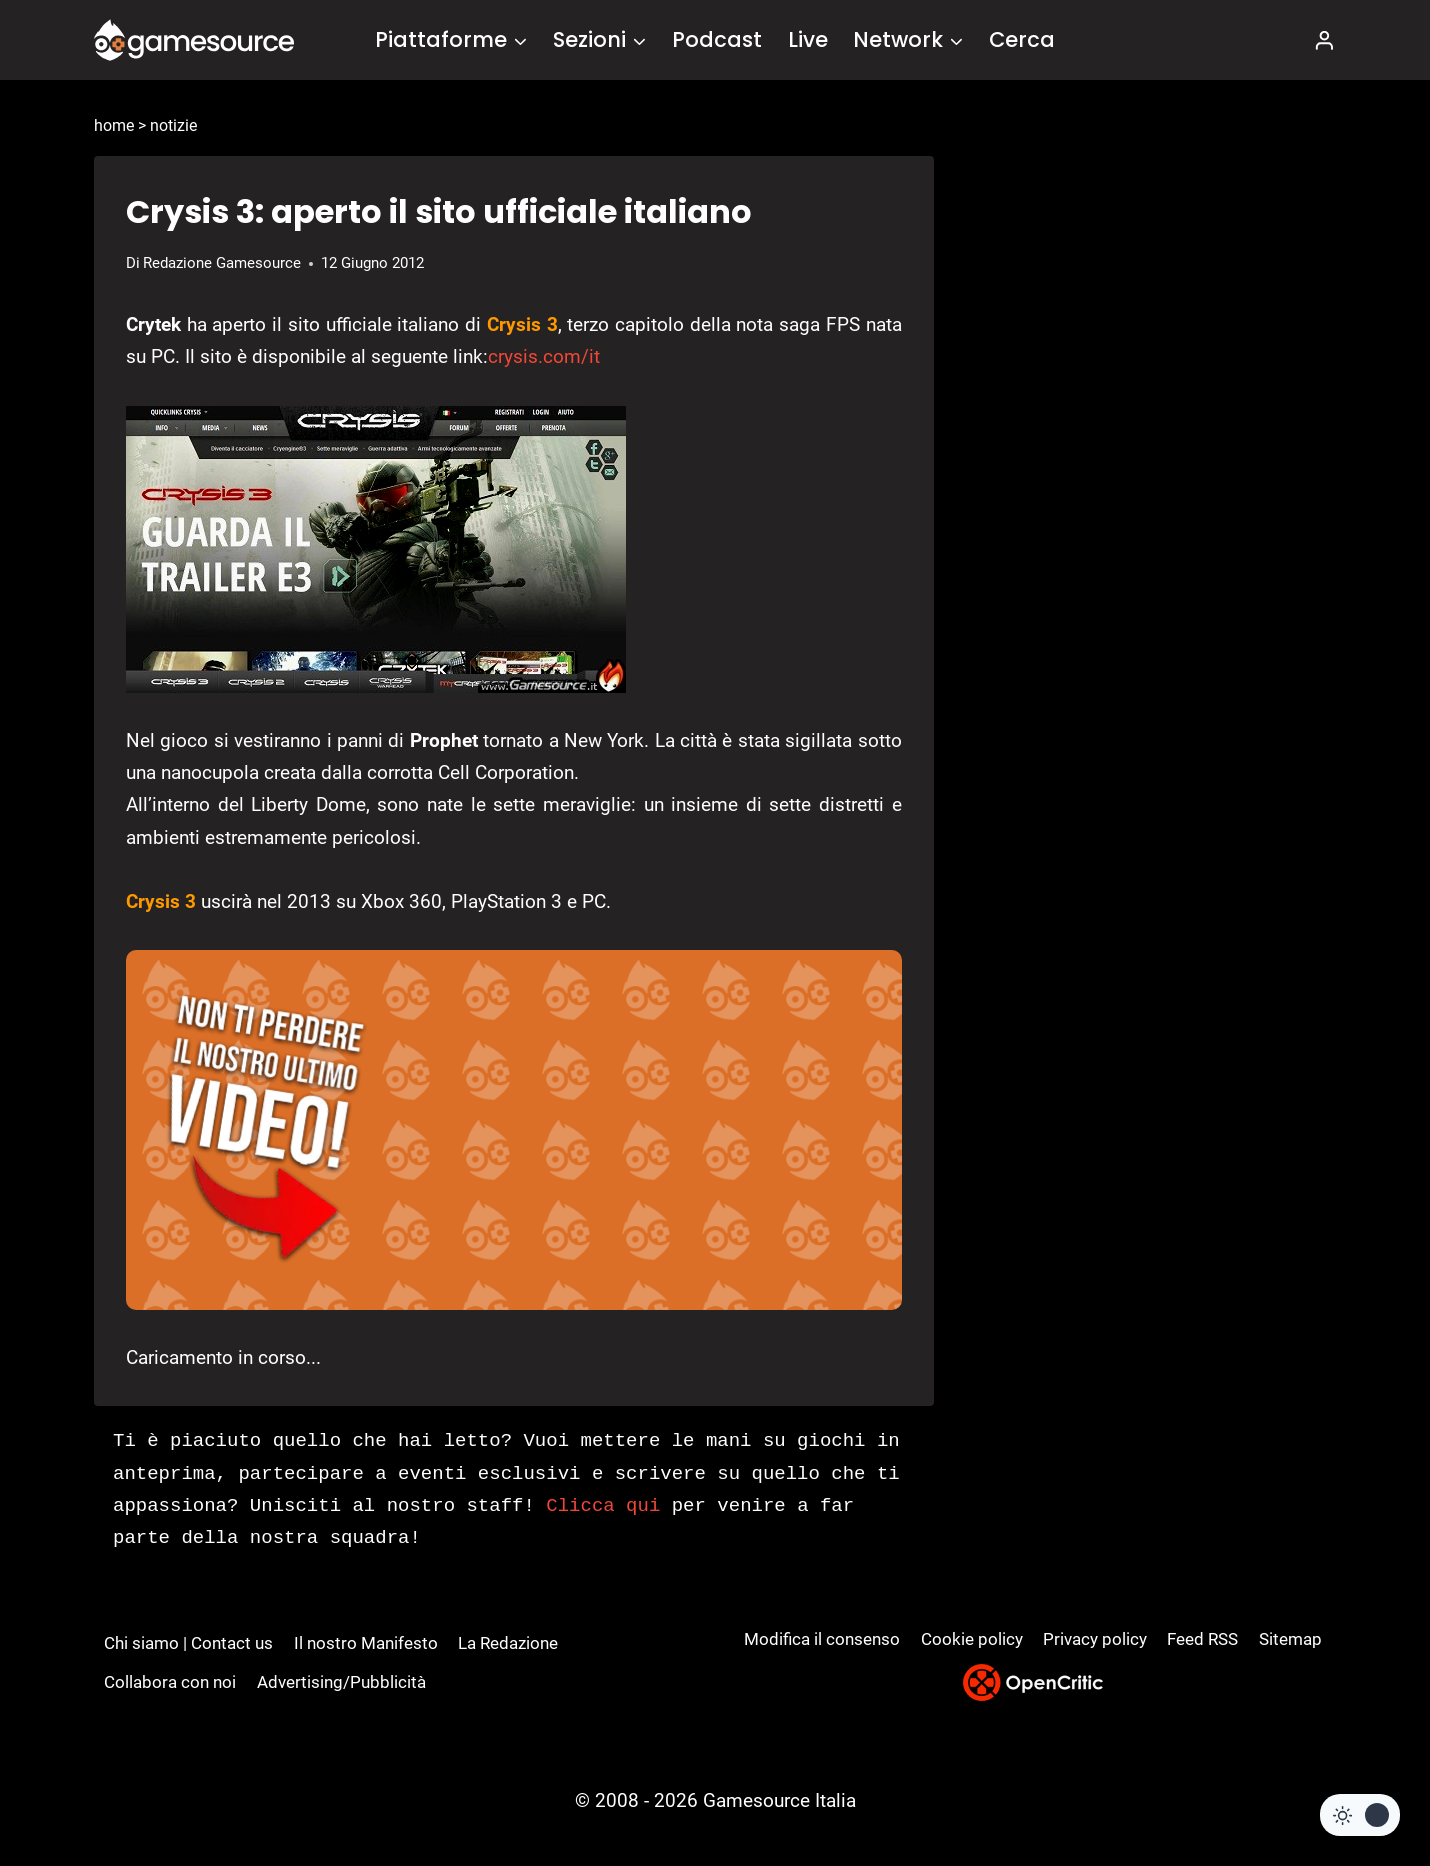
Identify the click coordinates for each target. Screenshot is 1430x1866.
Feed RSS (1202, 1639)
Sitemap (1290, 1639)
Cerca (1022, 39)
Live (808, 39)
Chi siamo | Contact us (188, 1643)
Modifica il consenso (822, 1639)
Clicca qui (603, 1506)
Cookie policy (972, 1639)
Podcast (717, 39)
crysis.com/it (544, 356)
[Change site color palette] (1360, 1815)
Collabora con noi (170, 1682)
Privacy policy (1095, 1639)
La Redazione (508, 1643)
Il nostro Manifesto (366, 1643)
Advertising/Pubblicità (341, 1682)
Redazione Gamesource (222, 263)
